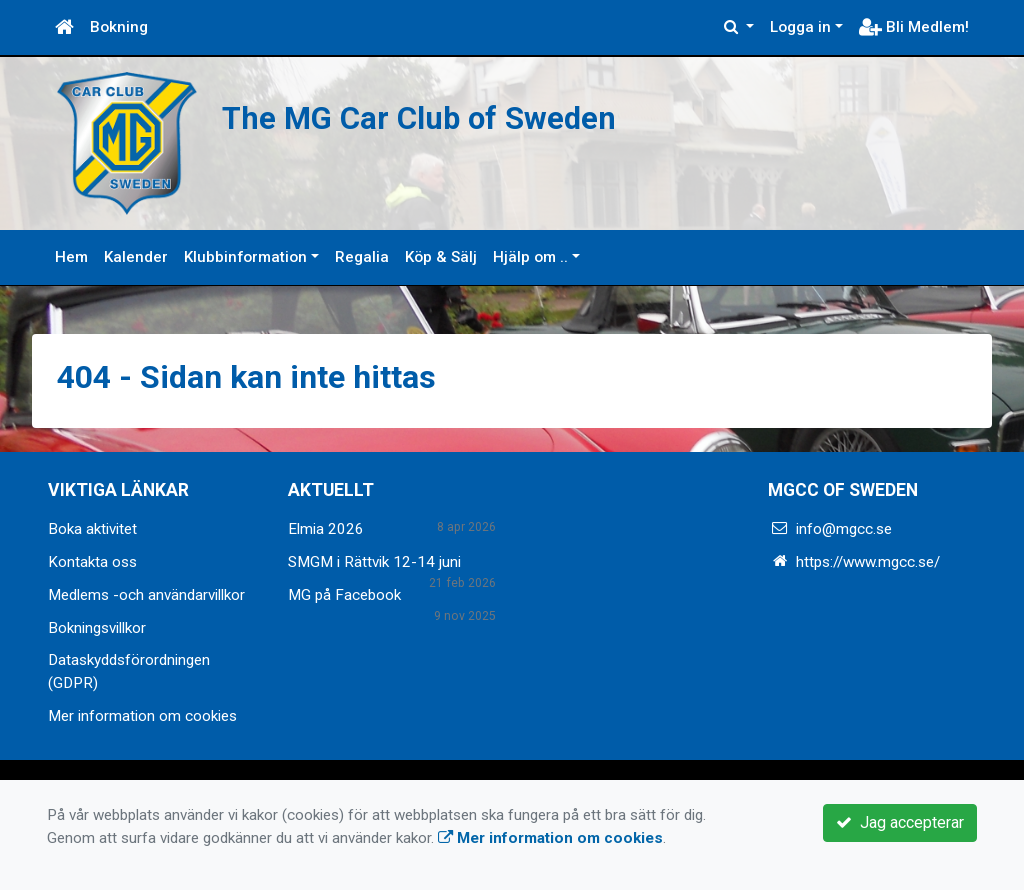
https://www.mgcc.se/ (868, 562)
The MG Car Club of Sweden (419, 118)
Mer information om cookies (142, 716)
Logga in (800, 27)
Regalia (362, 257)
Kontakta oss (92, 562)
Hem (71, 257)
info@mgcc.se (844, 529)
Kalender (136, 257)
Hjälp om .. (530, 257)
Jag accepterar (900, 822)
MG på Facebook (344, 595)
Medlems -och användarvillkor (146, 595)
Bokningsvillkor (97, 628)
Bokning (119, 27)
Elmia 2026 (326, 529)
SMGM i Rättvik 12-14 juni (374, 562)
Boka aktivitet (92, 529)
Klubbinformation (245, 257)
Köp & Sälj (441, 257)
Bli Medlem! (914, 27)
